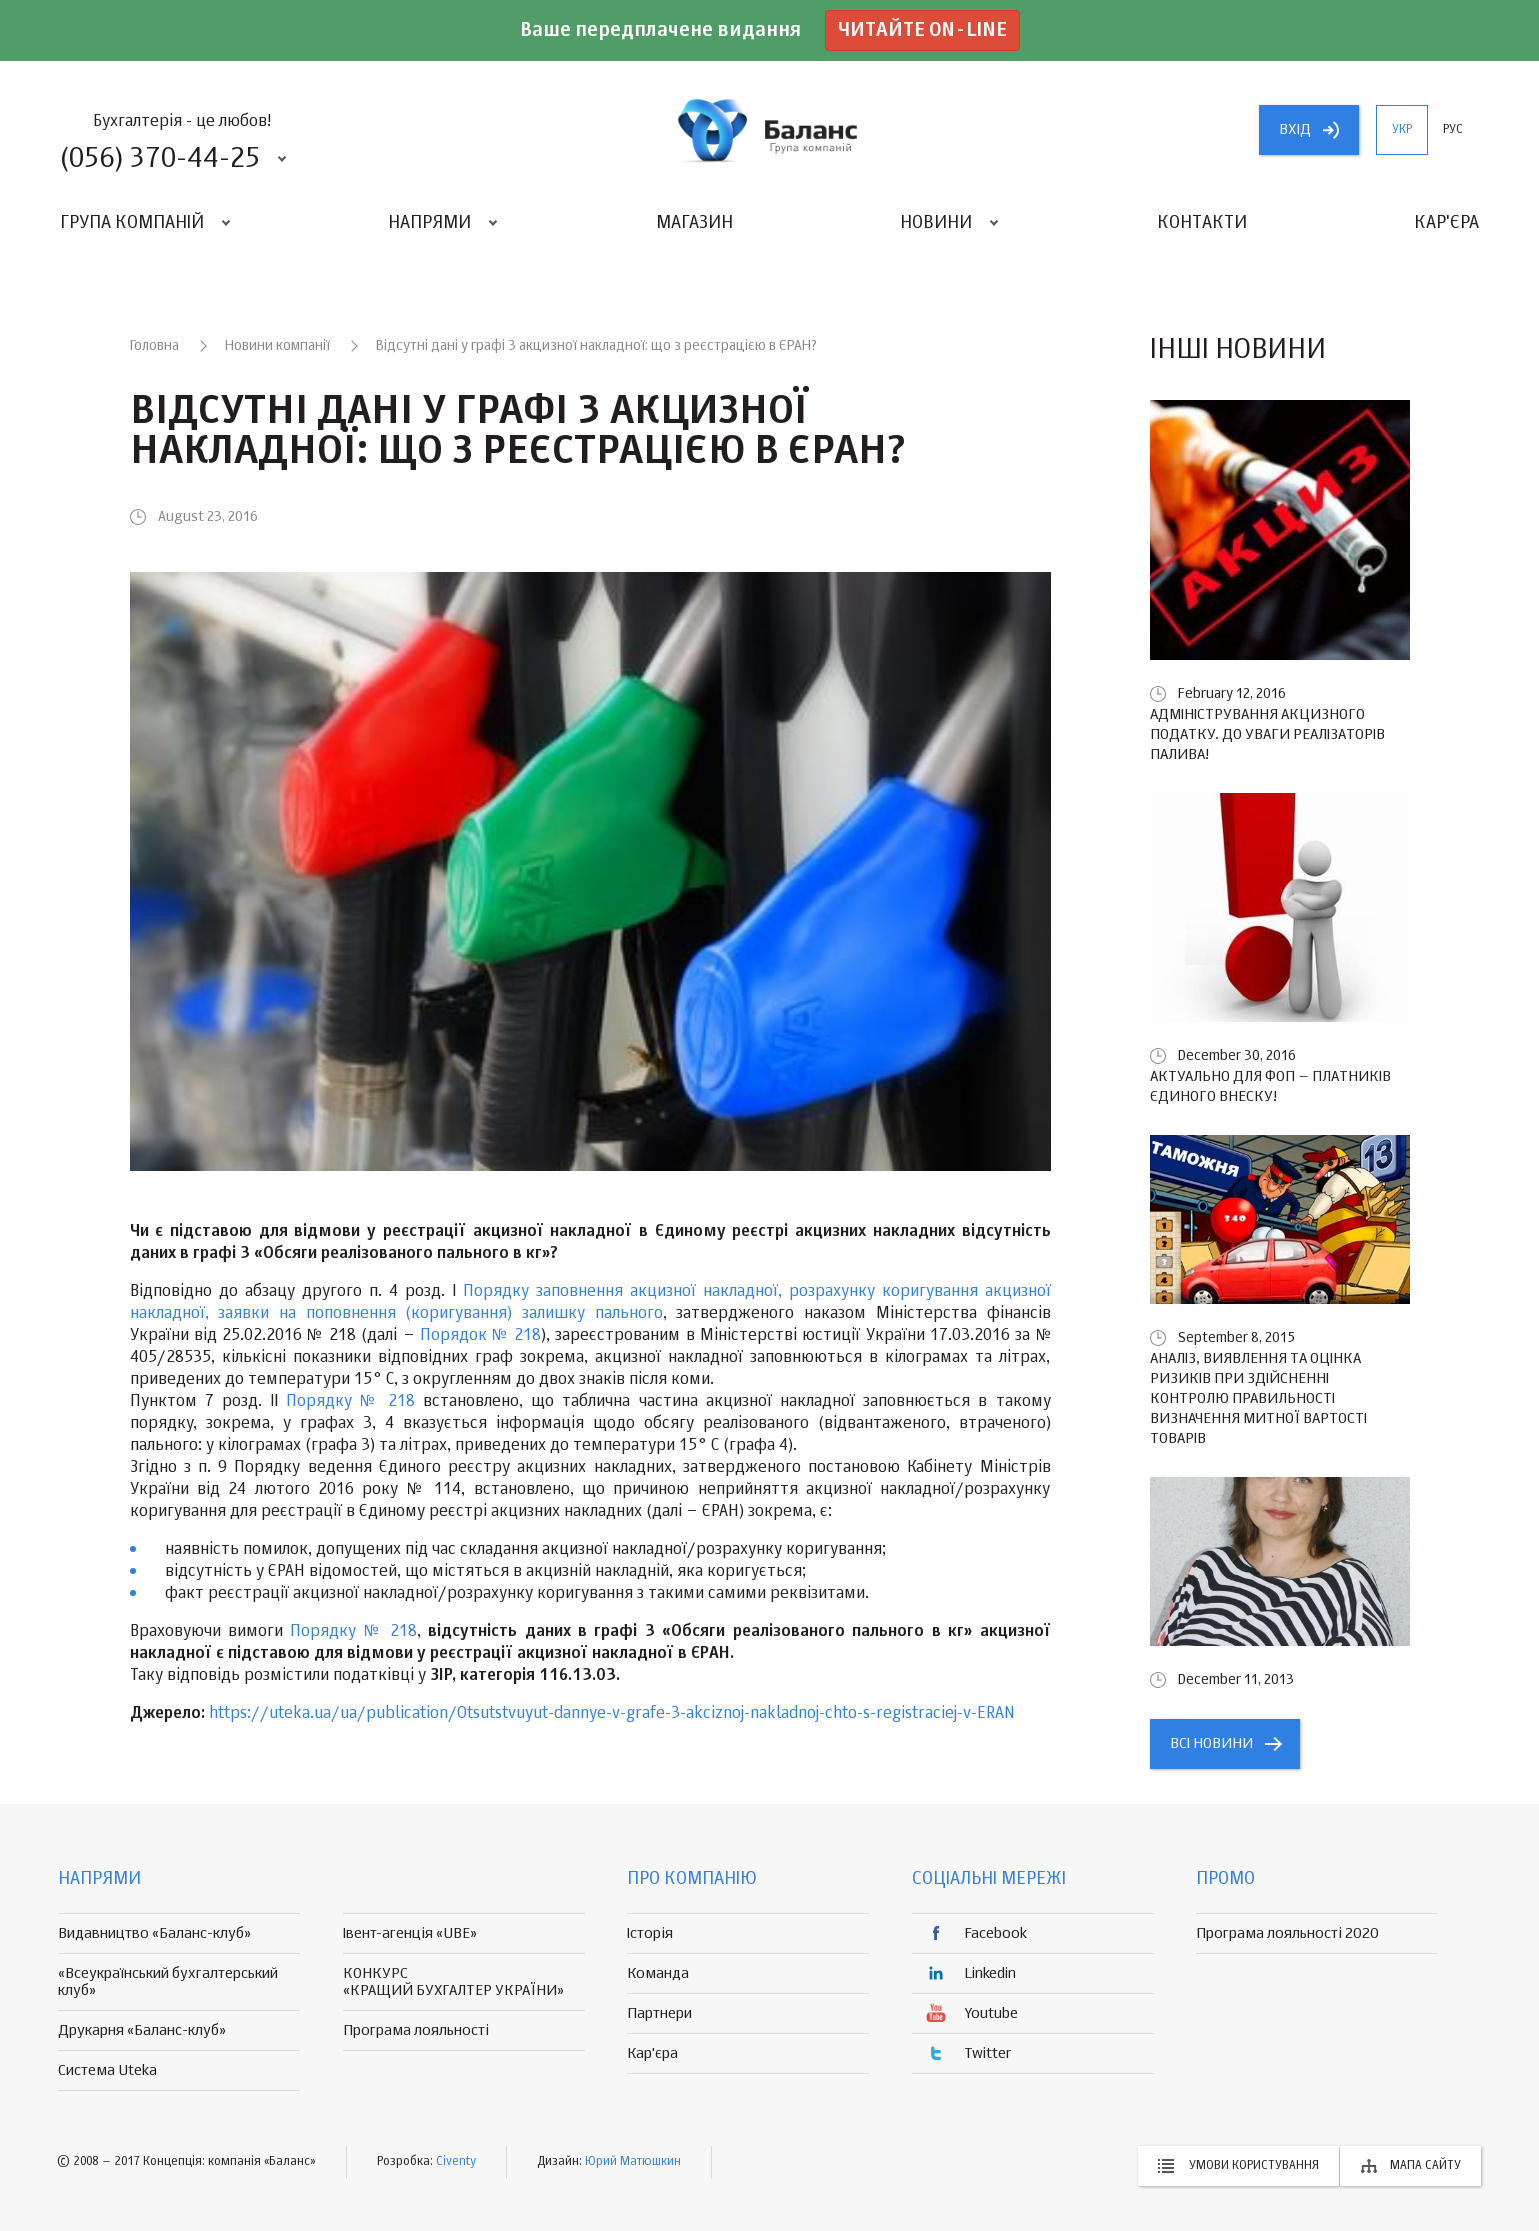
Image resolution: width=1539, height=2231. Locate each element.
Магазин (694, 223)
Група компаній (132, 223)
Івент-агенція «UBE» (410, 1933)
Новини (936, 223)
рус (1453, 130)
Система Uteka (107, 2070)
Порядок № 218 (480, 1336)
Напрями (429, 223)
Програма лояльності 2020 (1287, 1933)
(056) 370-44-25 (160, 159)
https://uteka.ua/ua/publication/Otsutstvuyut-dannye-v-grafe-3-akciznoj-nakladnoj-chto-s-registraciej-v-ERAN (612, 1714)
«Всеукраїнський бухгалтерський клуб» (168, 1982)
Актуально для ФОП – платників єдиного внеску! (1270, 1086)
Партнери (659, 2013)
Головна (154, 346)
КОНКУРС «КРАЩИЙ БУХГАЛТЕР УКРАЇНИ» (453, 1982)
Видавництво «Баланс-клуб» (154, 1933)
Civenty (456, 2162)
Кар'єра (1446, 223)
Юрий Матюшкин (633, 2162)
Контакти (1202, 223)
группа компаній (770, 130)
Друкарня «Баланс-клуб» (142, 2030)
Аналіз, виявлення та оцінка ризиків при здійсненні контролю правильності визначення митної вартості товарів (1258, 1398)
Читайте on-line (922, 30)
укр (1402, 130)
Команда (658, 1973)
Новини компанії (277, 346)
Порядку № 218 (350, 1402)
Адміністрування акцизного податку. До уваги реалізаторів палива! (1267, 734)
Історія (650, 1933)
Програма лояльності (416, 2030)
